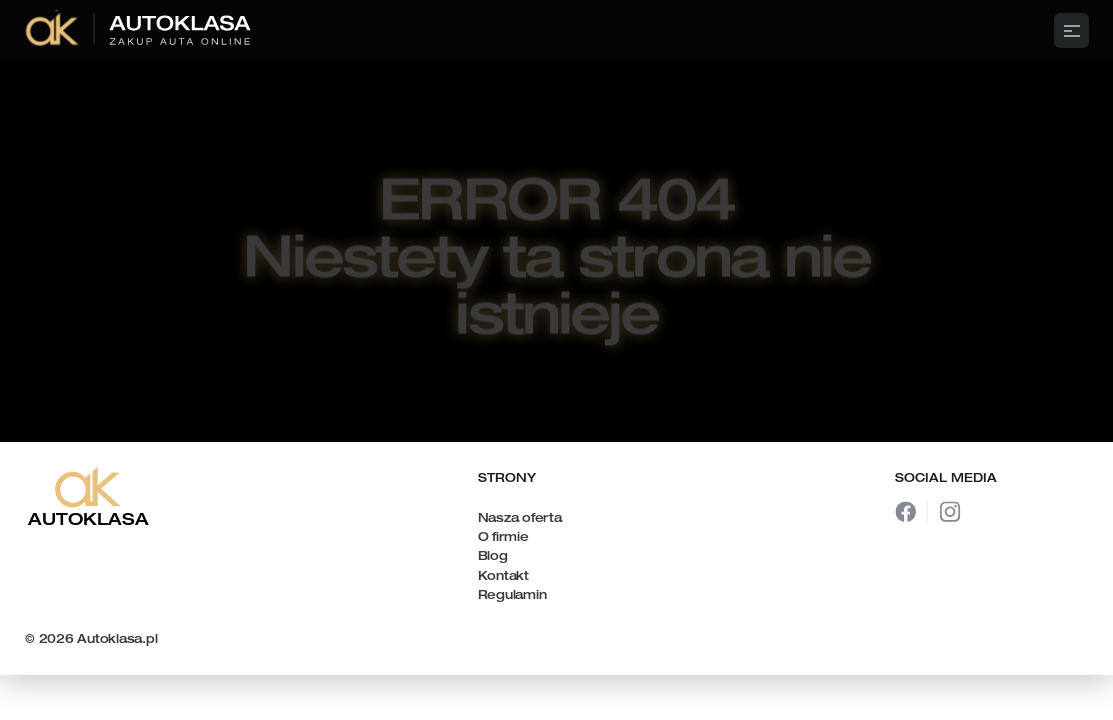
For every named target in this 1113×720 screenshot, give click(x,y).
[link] (140, 30)
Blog (493, 557)
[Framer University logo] (556, 30)
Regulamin (512, 596)
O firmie (503, 538)
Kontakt (503, 577)
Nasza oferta (520, 519)
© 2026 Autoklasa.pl (91, 640)
